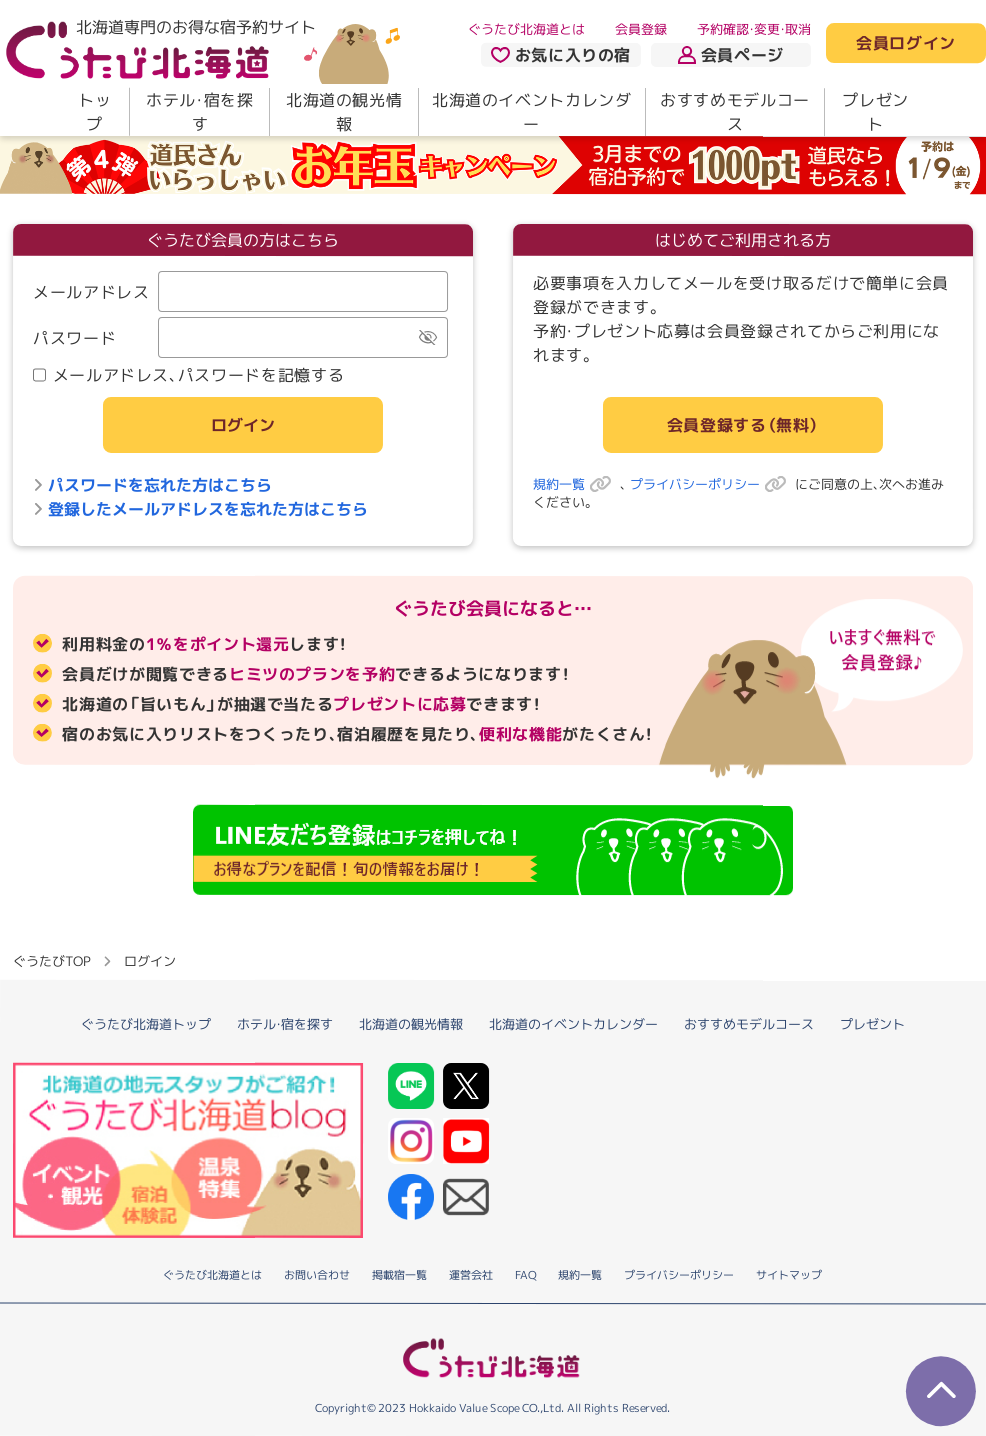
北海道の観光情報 (344, 112)
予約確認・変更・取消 (754, 29)
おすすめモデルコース (735, 112)
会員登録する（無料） (743, 425)
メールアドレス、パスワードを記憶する (188, 375)
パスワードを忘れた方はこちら (152, 485)
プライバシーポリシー (712, 484)
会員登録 (641, 29)
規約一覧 (576, 484)
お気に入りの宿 (561, 55)
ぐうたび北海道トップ (146, 1024)
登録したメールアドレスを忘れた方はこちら (200, 509)
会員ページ (731, 55)
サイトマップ (789, 1276)
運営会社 (471, 1276)
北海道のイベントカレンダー (532, 112)
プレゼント (875, 112)
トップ (94, 112)
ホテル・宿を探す (199, 112)
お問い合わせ (317, 1276)
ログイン (243, 425)
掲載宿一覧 (399, 1276)
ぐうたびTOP (51, 961)
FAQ (525, 1276)
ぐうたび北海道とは (526, 29)
